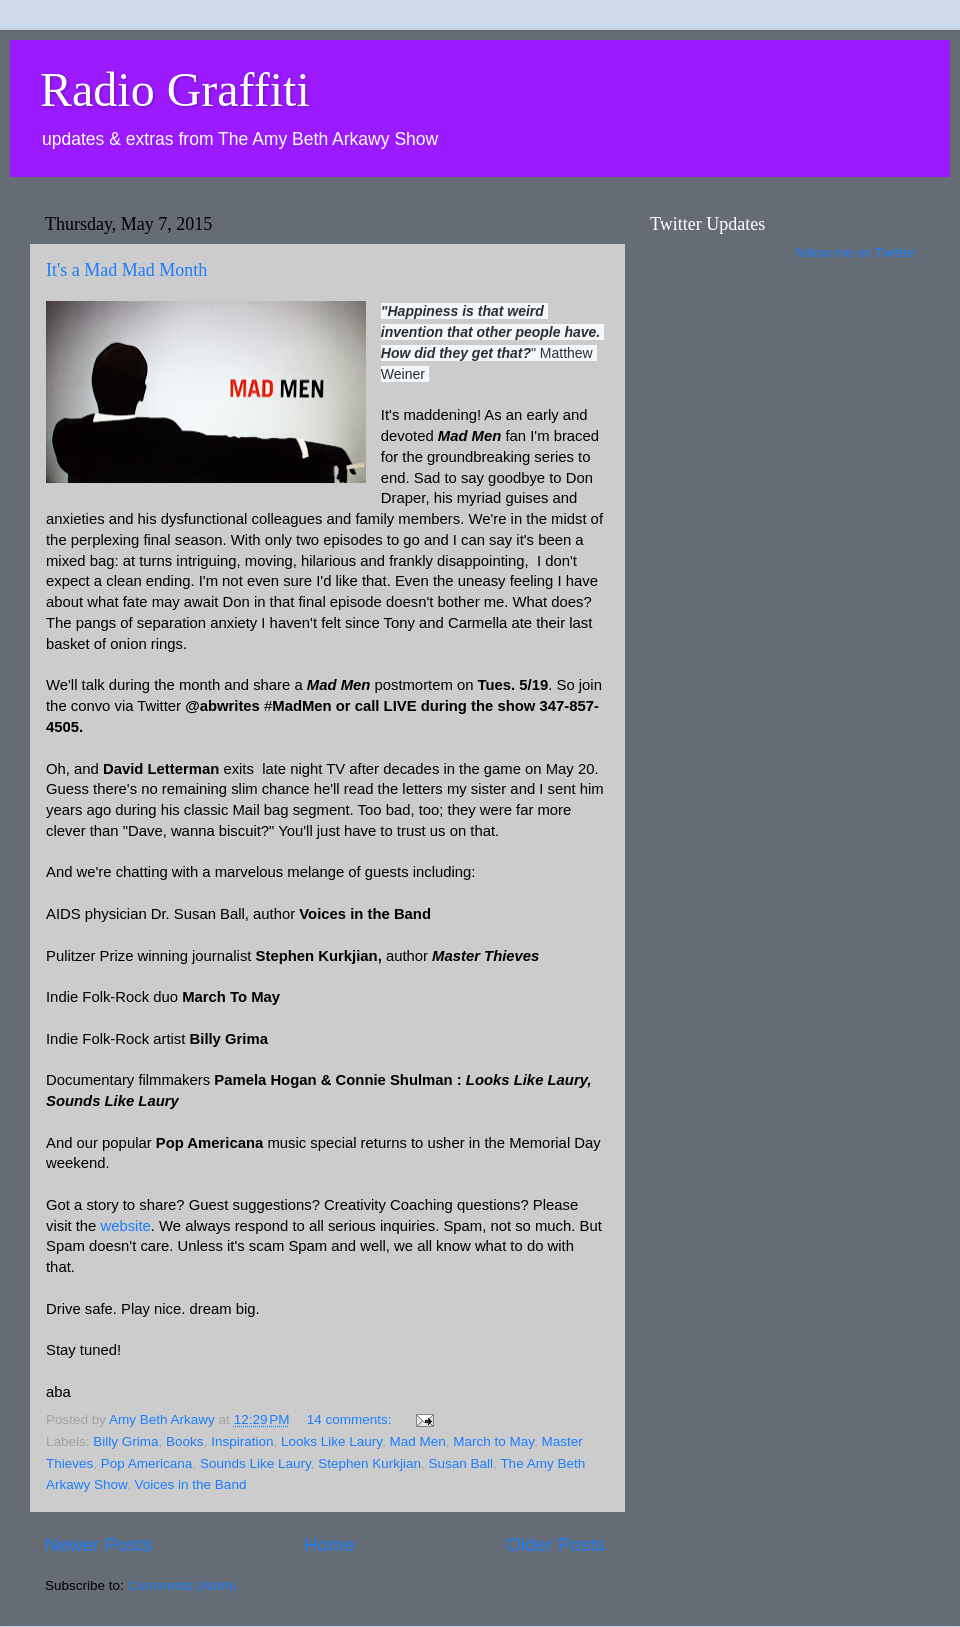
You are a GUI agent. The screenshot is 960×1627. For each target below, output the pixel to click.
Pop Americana (147, 1463)
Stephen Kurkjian (369, 1463)
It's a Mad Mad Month (126, 270)
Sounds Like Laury (255, 1463)
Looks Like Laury (331, 1441)
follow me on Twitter (855, 252)
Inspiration (242, 1441)
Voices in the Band (191, 1484)
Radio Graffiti (175, 89)
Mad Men (418, 1441)
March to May (493, 1441)
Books (185, 1441)
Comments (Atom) (183, 1585)
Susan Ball (461, 1463)
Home (329, 1544)
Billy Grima (125, 1441)
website (125, 1226)
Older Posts (555, 1544)
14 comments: (351, 1419)
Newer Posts (98, 1544)
